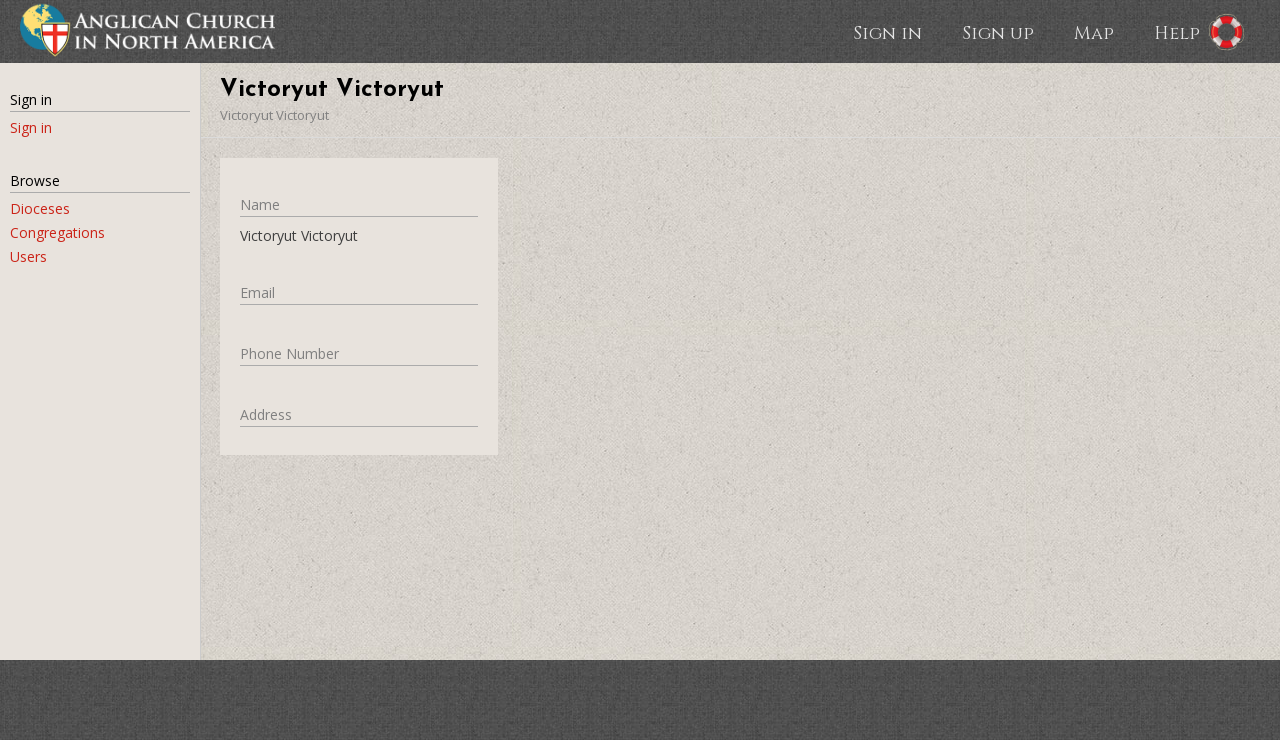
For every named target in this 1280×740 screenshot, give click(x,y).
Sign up (998, 32)
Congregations (57, 232)
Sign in (887, 32)
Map (1094, 32)
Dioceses (40, 208)
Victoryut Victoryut (274, 115)
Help (1177, 32)
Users (28, 256)
